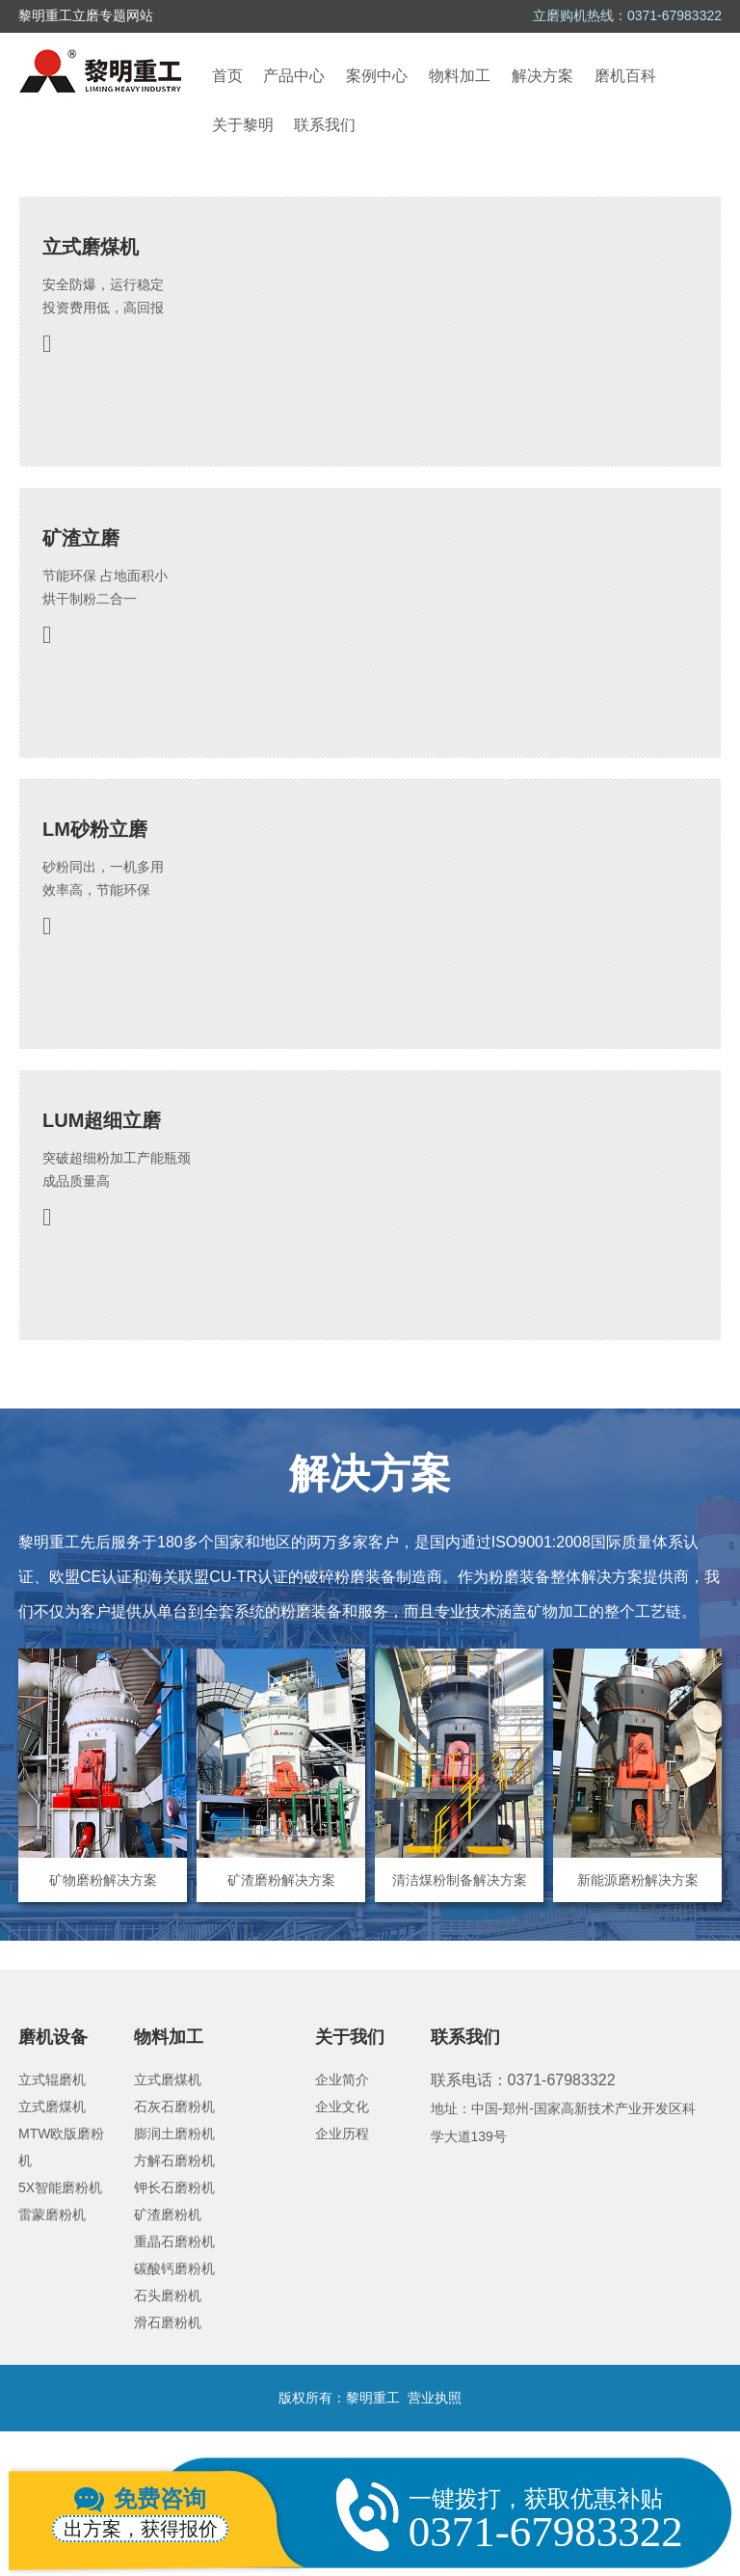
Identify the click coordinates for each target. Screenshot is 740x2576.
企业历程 (342, 2133)
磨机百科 (625, 75)
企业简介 (342, 2079)
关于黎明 (243, 125)
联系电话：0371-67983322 (523, 2080)
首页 (227, 75)
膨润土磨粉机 (174, 2133)
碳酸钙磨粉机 (174, 2268)
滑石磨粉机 (167, 2322)
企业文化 (342, 2106)
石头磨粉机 (167, 2295)
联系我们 (325, 125)
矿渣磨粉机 (167, 2214)
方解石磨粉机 (174, 2160)
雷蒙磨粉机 (52, 2214)
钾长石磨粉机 (174, 2187)
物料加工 (459, 75)
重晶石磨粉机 (174, 2241)
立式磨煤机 (52, 2106)
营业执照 (435, 2397)
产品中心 (294, 75)
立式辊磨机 (52, 2079)
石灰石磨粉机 (174, 2106)
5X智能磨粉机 (60, 2187)
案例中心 (377, 75)
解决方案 (542, 75)
